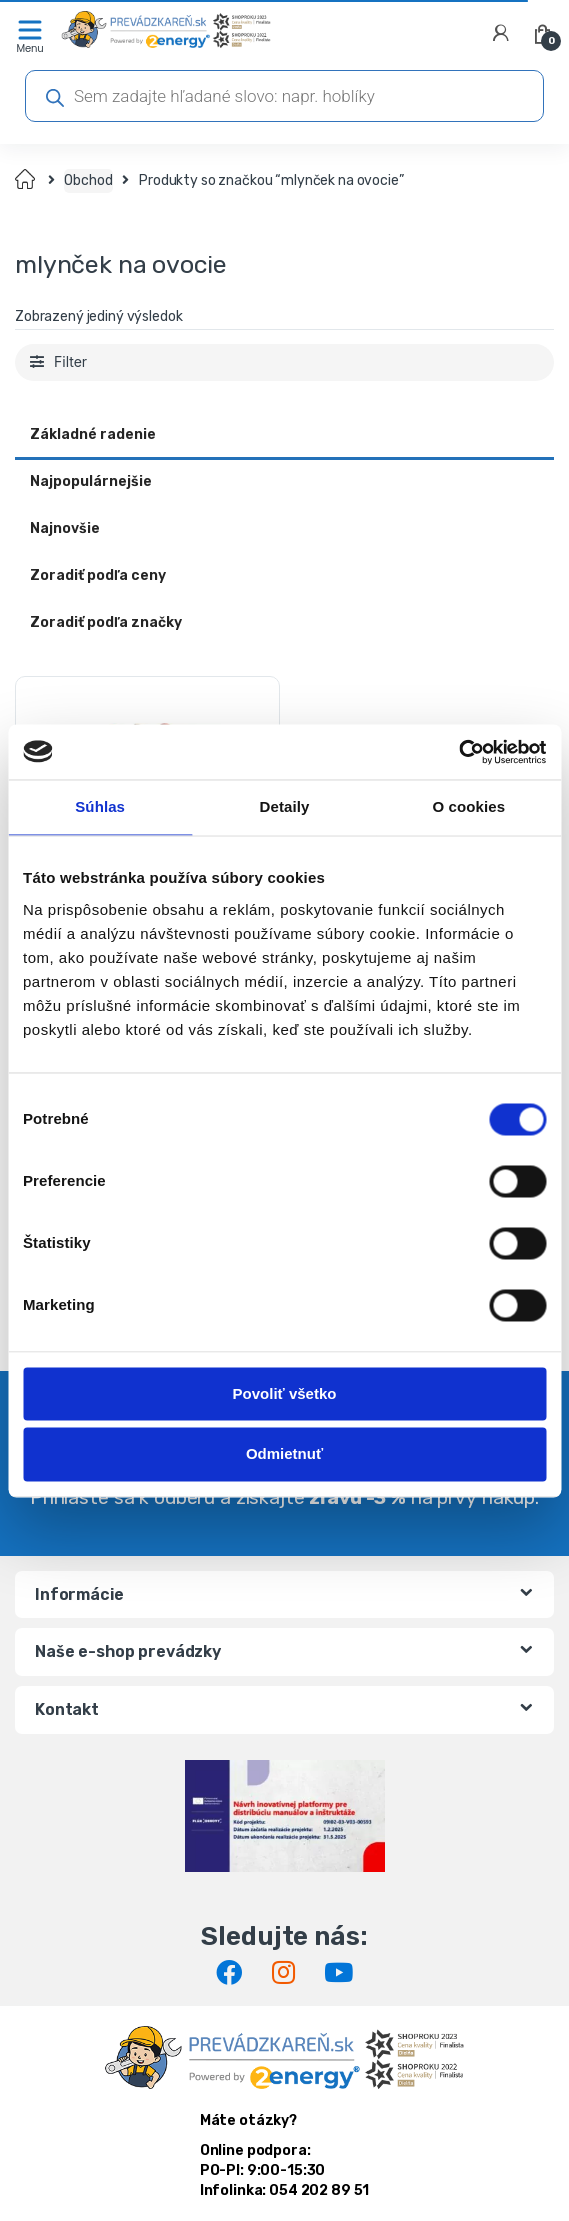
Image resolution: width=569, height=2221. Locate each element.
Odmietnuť (284, 1454)
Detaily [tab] (285, 806)
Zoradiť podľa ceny (98, 575)
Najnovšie (65, 528)
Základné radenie (93, 434)
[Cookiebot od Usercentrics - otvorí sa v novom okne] (458, 752)
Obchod (88, 180)
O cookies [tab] (469, 806)
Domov (26, 180)
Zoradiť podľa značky (106, 622)
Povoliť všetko (285, 1393)
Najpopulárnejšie (91, 481)
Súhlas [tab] (100, 806)
